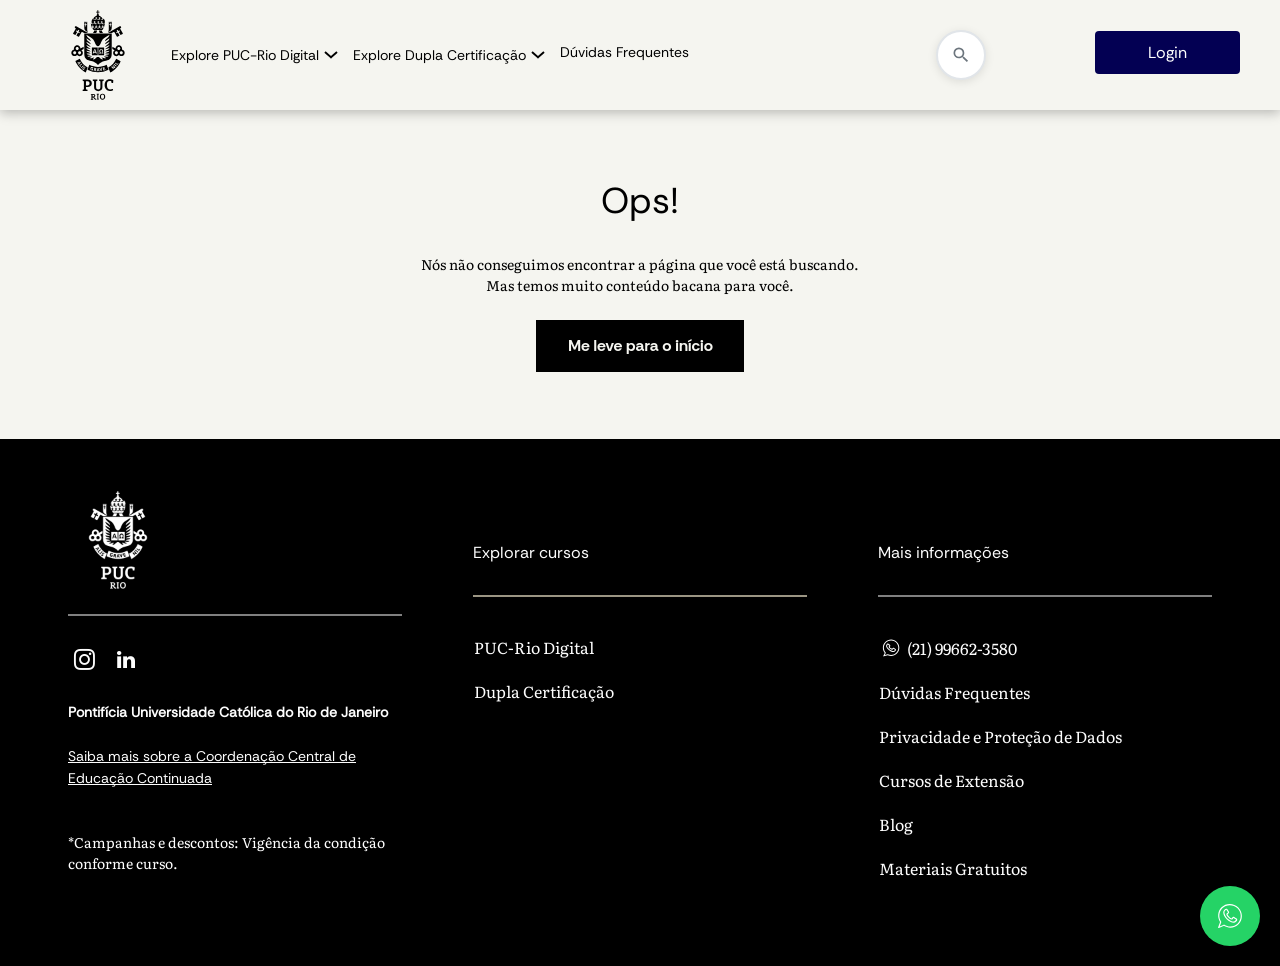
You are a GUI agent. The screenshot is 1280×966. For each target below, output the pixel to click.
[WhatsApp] (1230, 916)
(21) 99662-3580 (948, 647)
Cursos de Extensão (951, 780)
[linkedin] (126, 662)
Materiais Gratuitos (953, 868)
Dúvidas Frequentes (954, 692)
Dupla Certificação (544, 691)
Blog (896, 824)
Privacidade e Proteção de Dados (1000, 736)
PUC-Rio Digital (534, 647)
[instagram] (84, 662)
